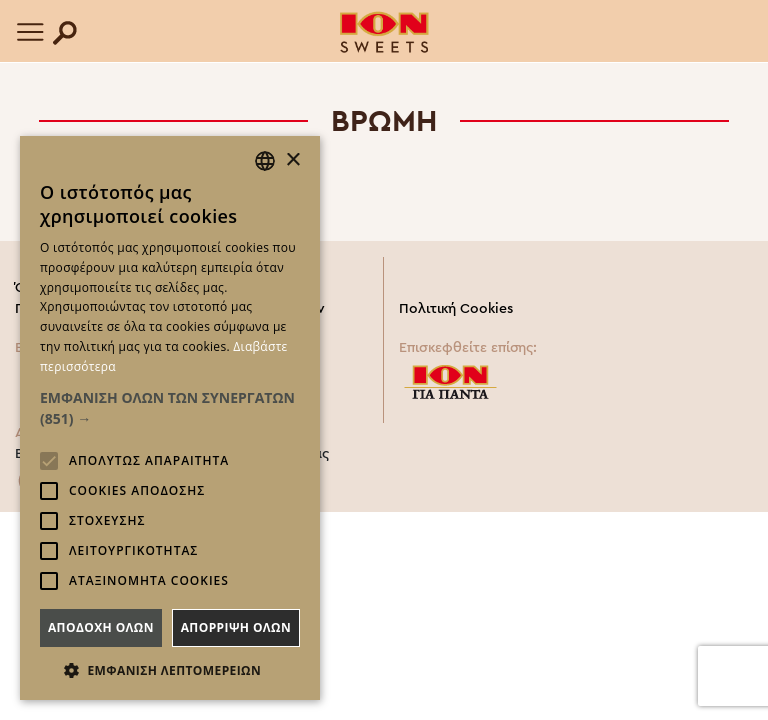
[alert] (170, 418)
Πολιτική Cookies (456, 309)
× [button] (292, 160)
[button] (170, 408)
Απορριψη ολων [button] (236, 627)
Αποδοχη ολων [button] (101, 627)
